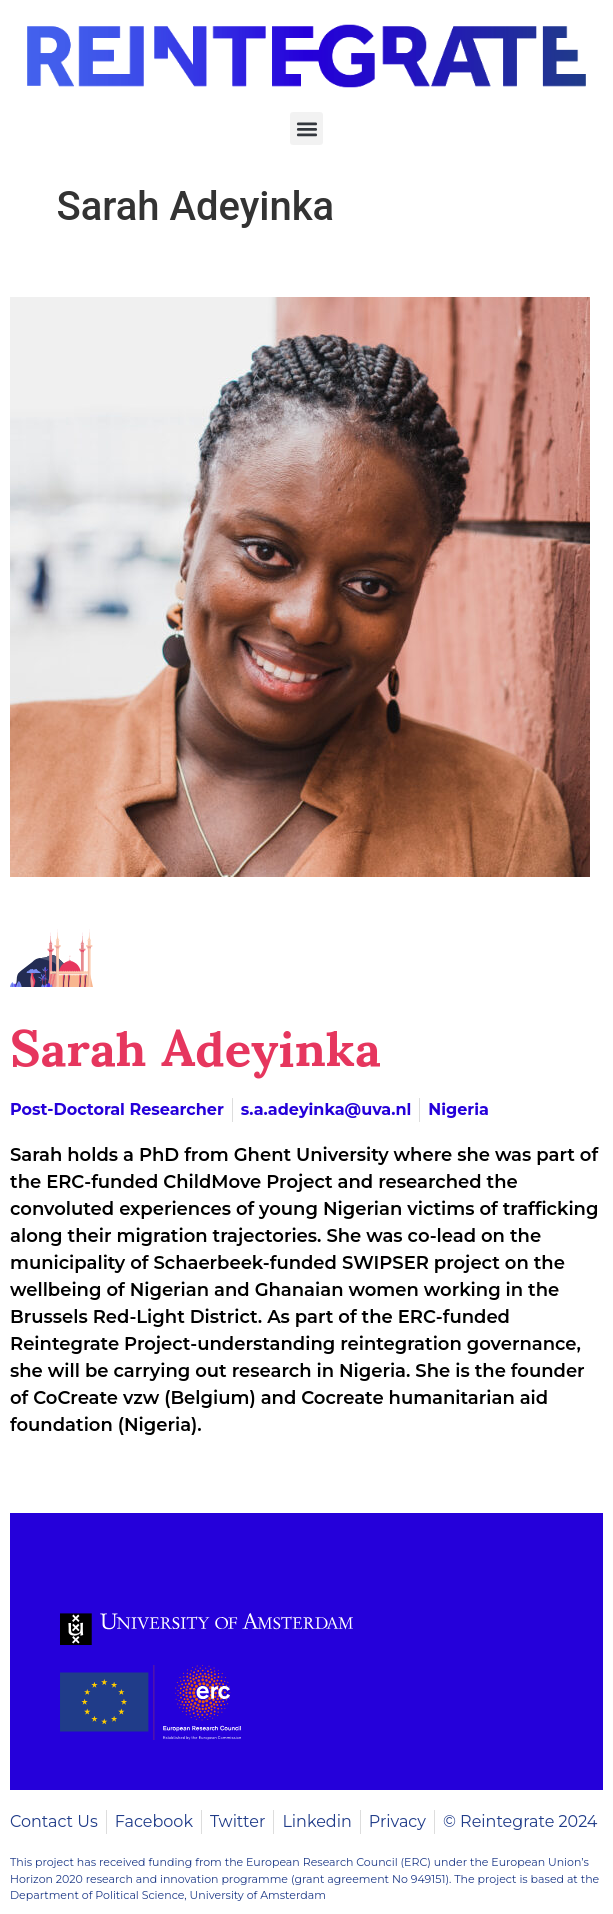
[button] (306, 128)
